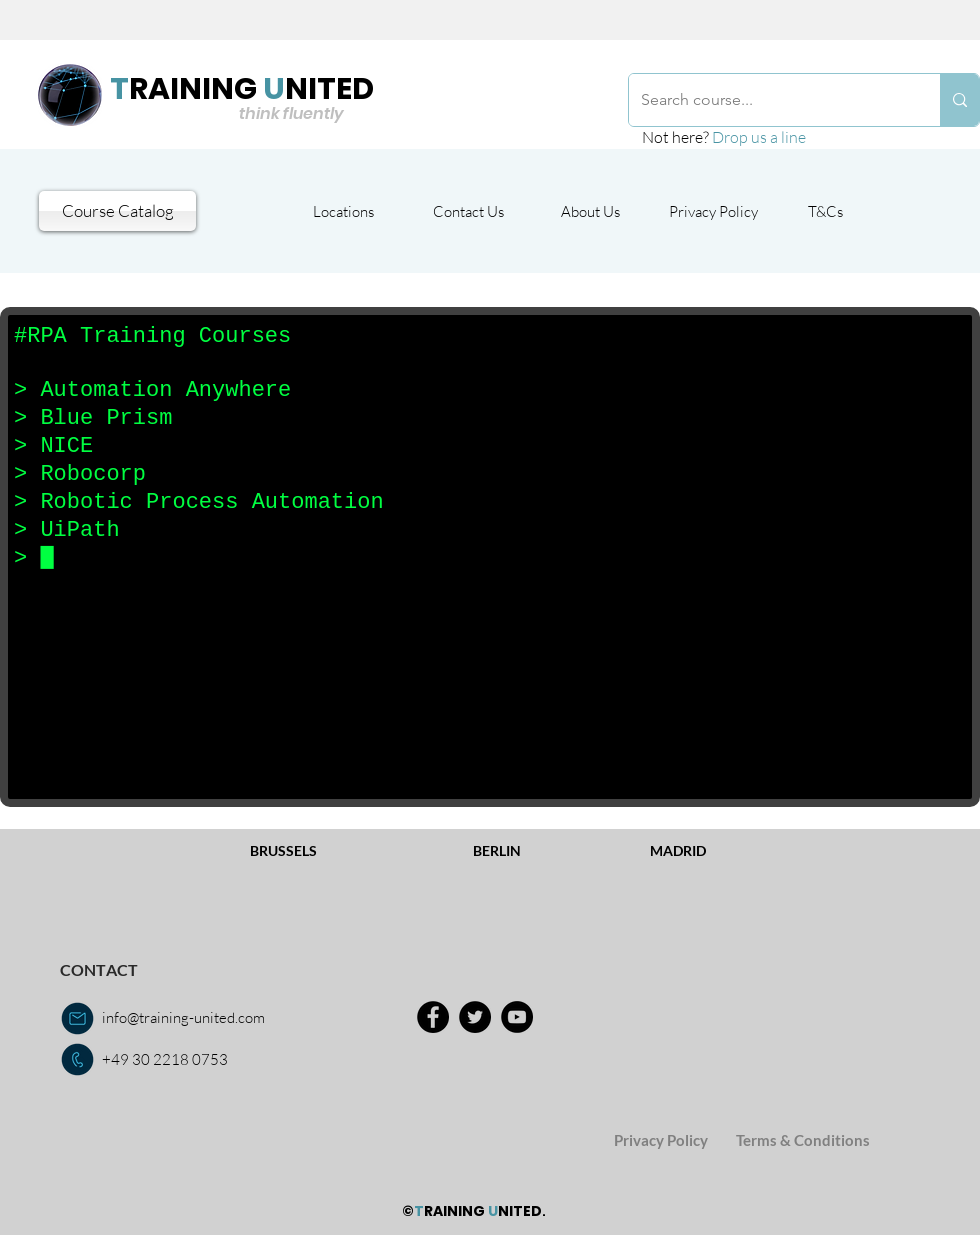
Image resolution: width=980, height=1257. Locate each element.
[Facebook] (433, 1017)
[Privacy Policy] (713, 211)
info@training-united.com (183, 1017)
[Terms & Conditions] (803, 1140)
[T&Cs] (825, 211)
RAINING (193, 89)
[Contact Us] (468, 211)
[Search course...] (769, 100)
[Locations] (343, 211)
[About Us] (590, 211)
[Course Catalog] (117, 211)
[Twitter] (475, 1017)
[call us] (77, 1059)
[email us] (77, 1018)
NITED (329, 89)
